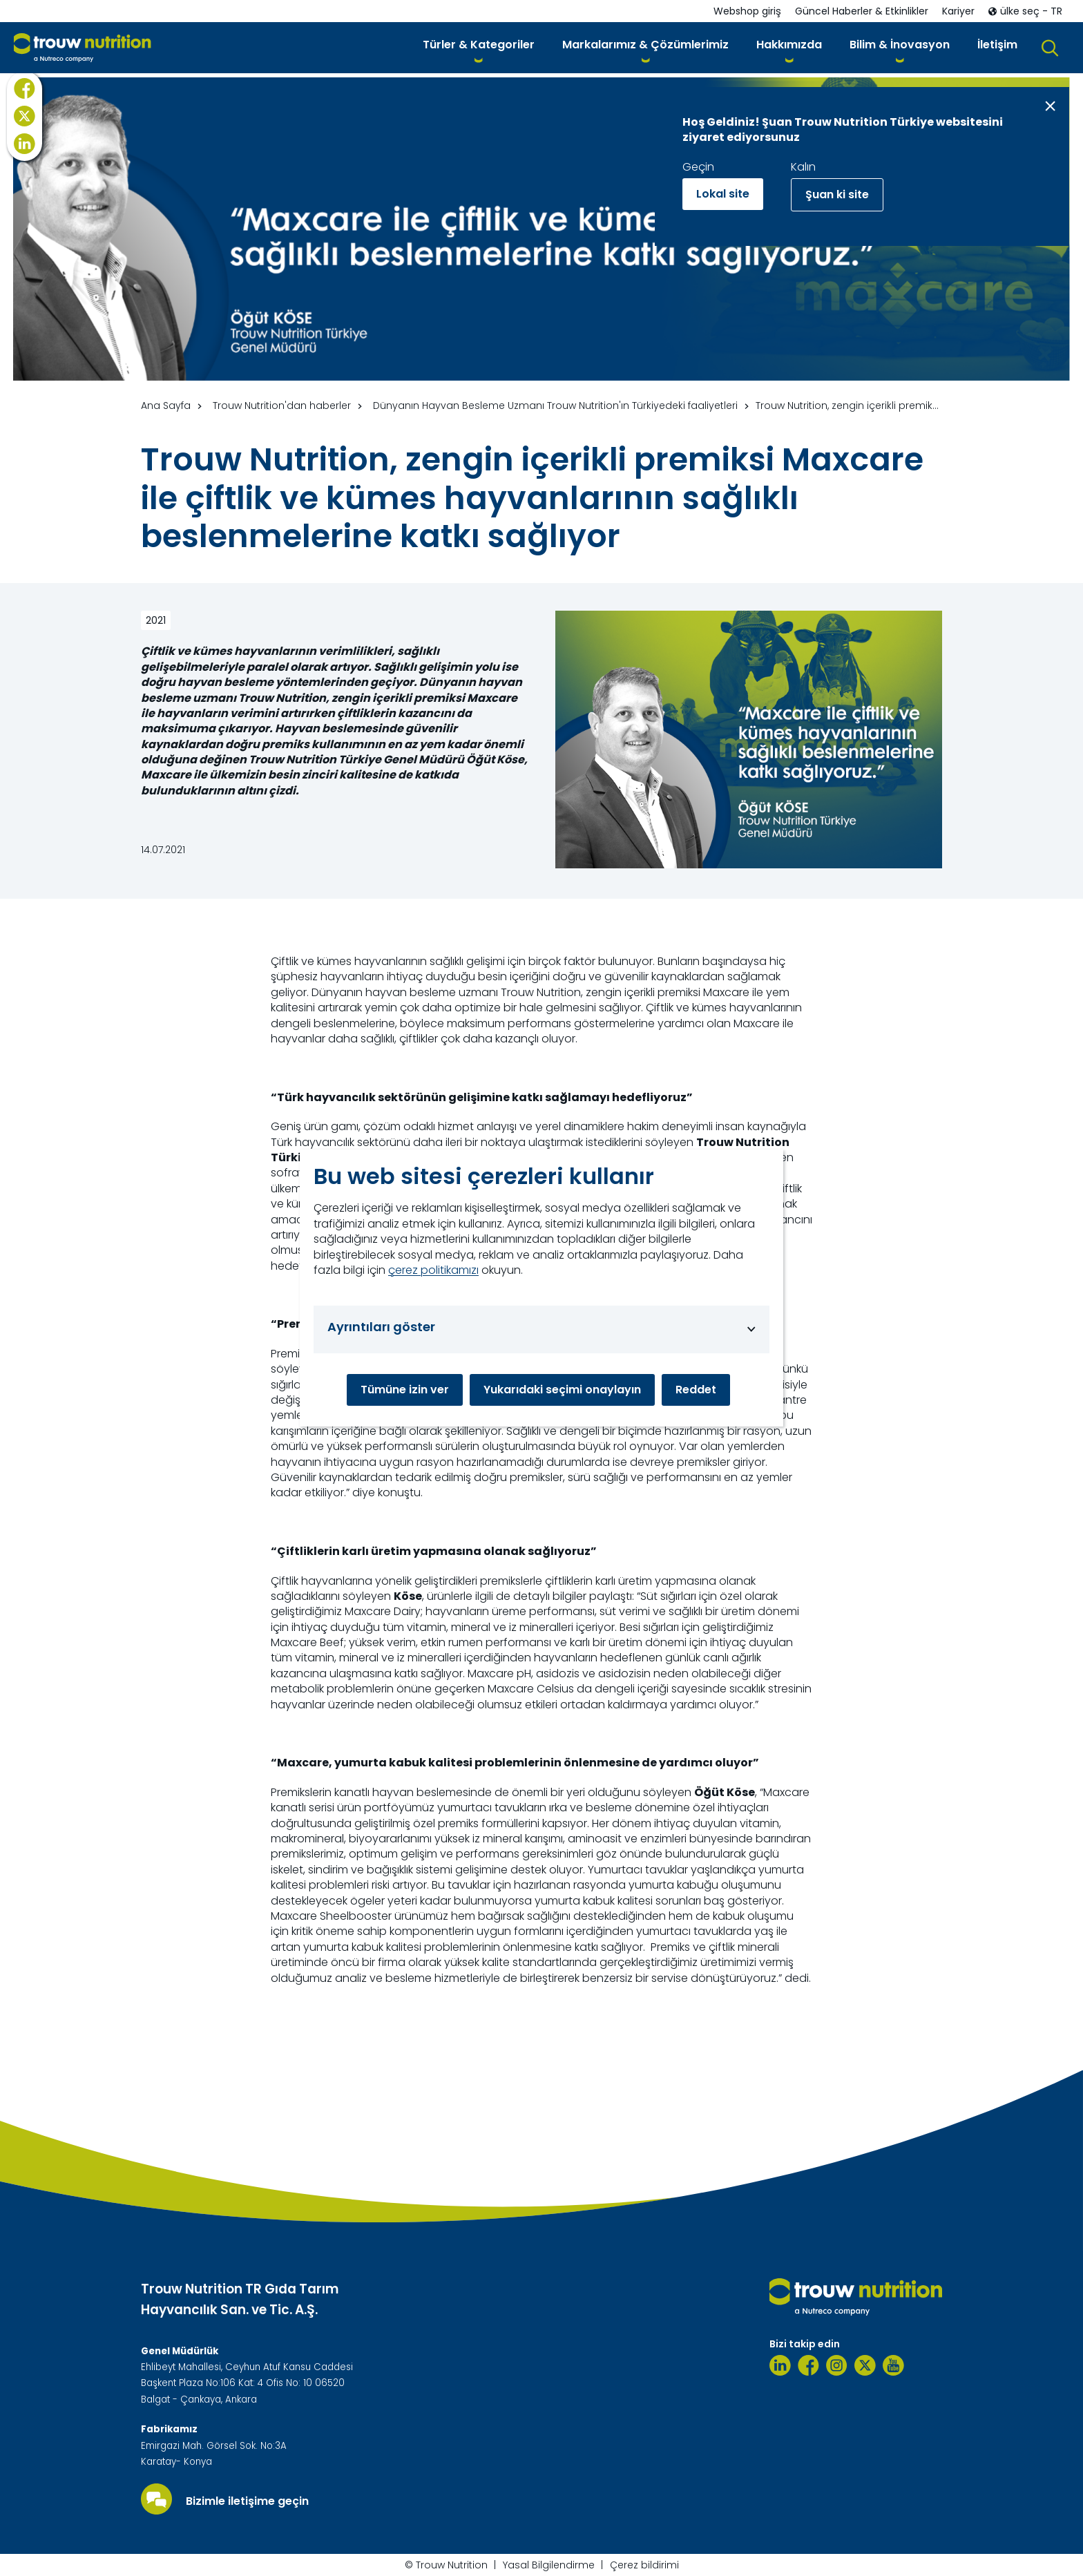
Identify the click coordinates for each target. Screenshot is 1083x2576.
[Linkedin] (780, 2365)
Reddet (695, 1389)
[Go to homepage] (82, 48)
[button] (478, 47)
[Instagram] (836, 2365)
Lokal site (722, 194)
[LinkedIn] (24, 173)
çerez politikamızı (433, 1270)
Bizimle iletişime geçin (247, 2501)
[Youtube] (893, 2365)
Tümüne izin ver (405, 1389)
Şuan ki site (837, 194)
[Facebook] (24, 118)
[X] (24, 145)
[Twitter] (865, 2365)
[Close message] (1050, 106)
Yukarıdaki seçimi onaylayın (562, 1389)
